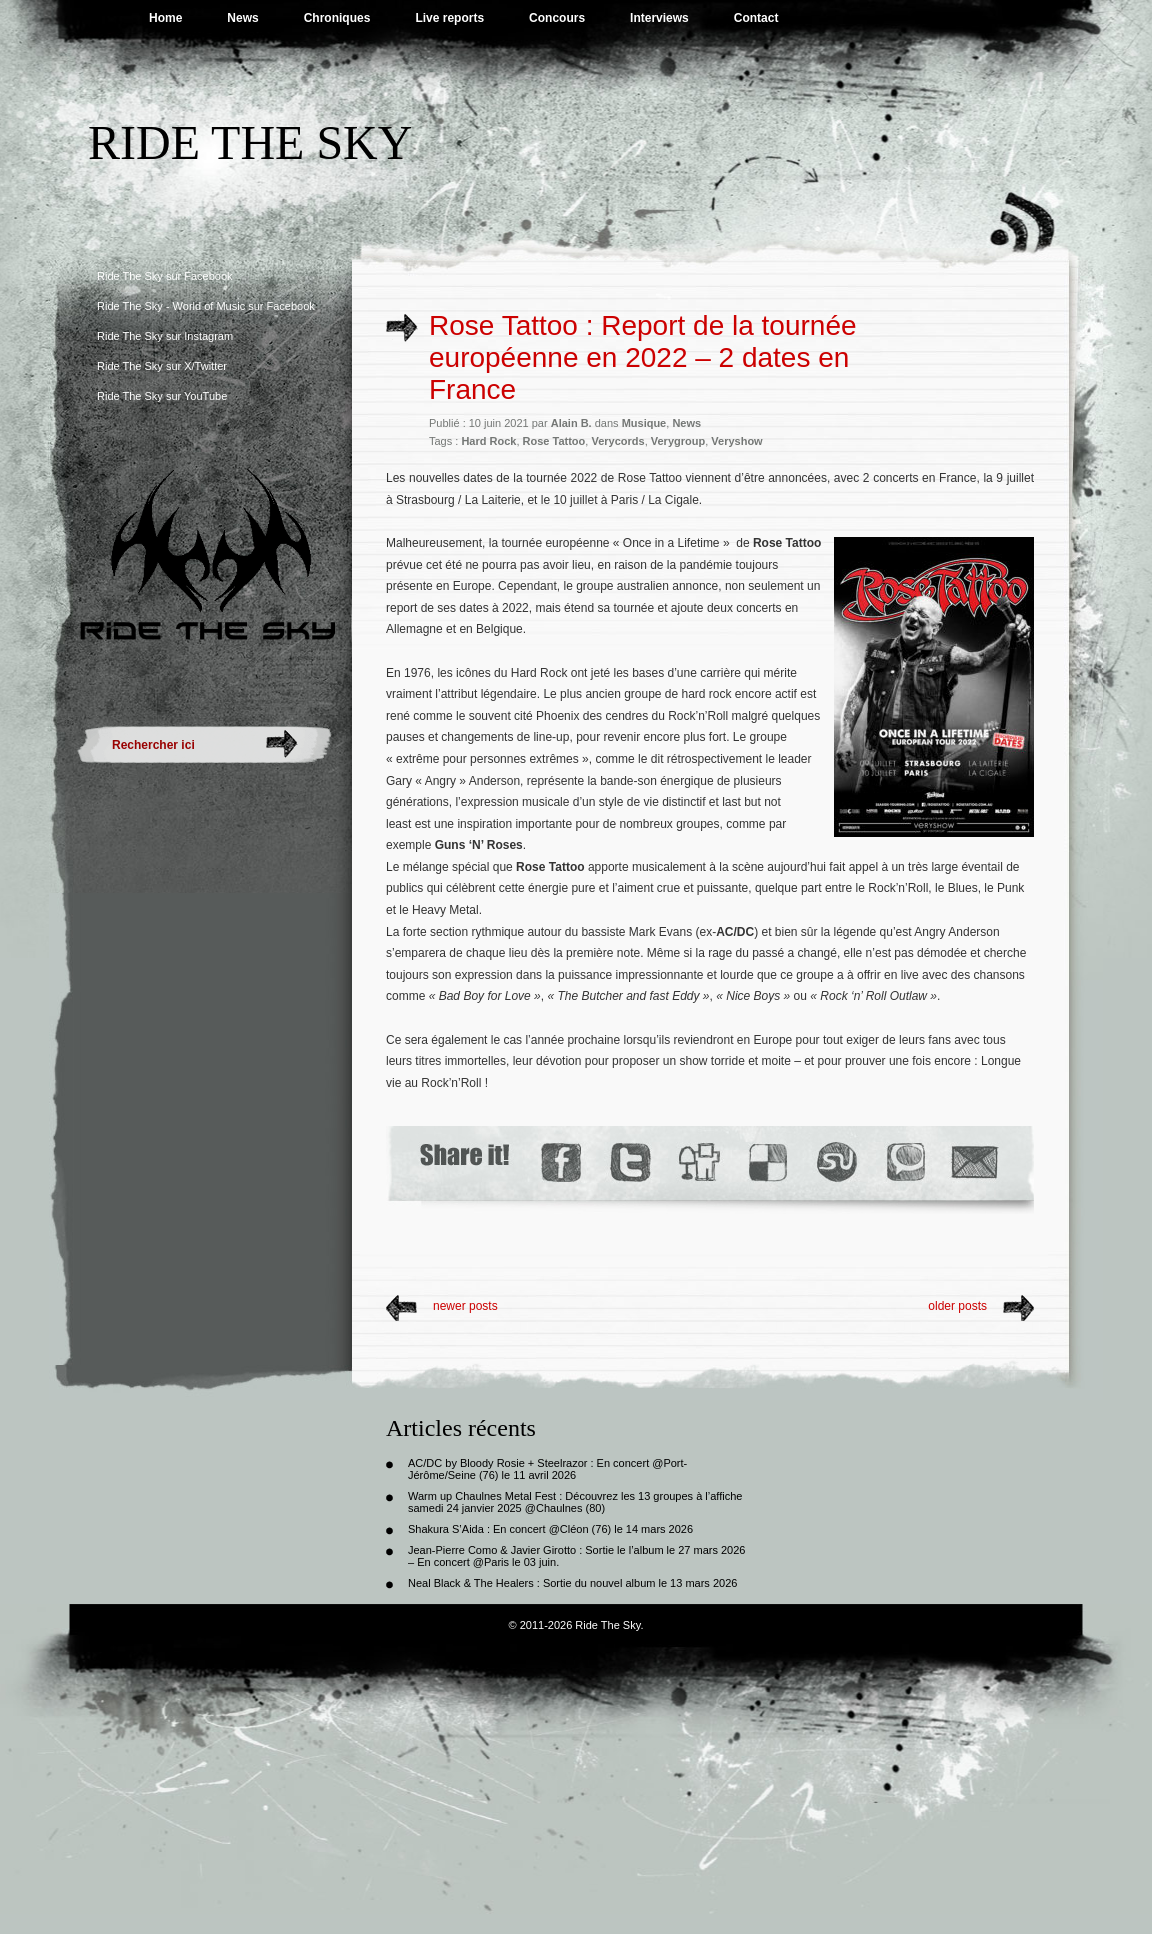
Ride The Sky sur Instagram (165, 336)
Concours (557, 18)
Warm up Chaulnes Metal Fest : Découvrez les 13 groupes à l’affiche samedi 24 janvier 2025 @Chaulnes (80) (575, 1502)
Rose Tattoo (554, 441)
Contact (756, 18)
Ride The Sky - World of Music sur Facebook (206, 306)
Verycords (617, 441)
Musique (644, 423)
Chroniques (337, 18)
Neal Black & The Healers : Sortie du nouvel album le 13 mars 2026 (572, 1583)
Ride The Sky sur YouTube (162, 396)
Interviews (659, 18)
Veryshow (736, 441)
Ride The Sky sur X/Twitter (162, 366)
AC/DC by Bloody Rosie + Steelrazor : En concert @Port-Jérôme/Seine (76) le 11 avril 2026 (547, 1469)
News (242, 18)
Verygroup (678, 441)
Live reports (449, 18)
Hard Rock (488, 441)
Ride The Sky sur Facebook (165, 276)
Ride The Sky (250, 142)
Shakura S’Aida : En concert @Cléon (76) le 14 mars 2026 (550, 1529)
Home (165, 18)
